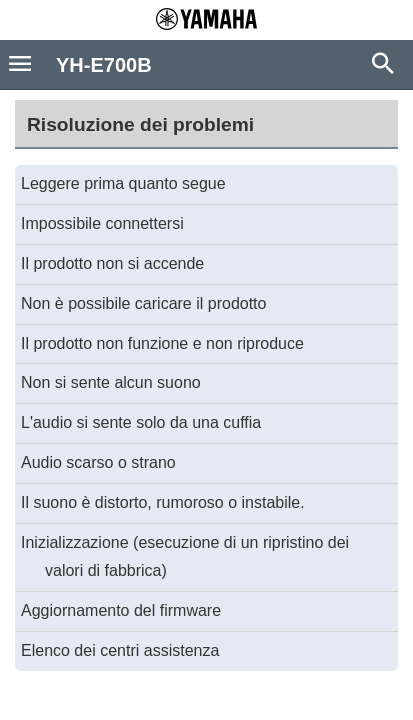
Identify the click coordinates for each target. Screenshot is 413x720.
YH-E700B (104, 65)
